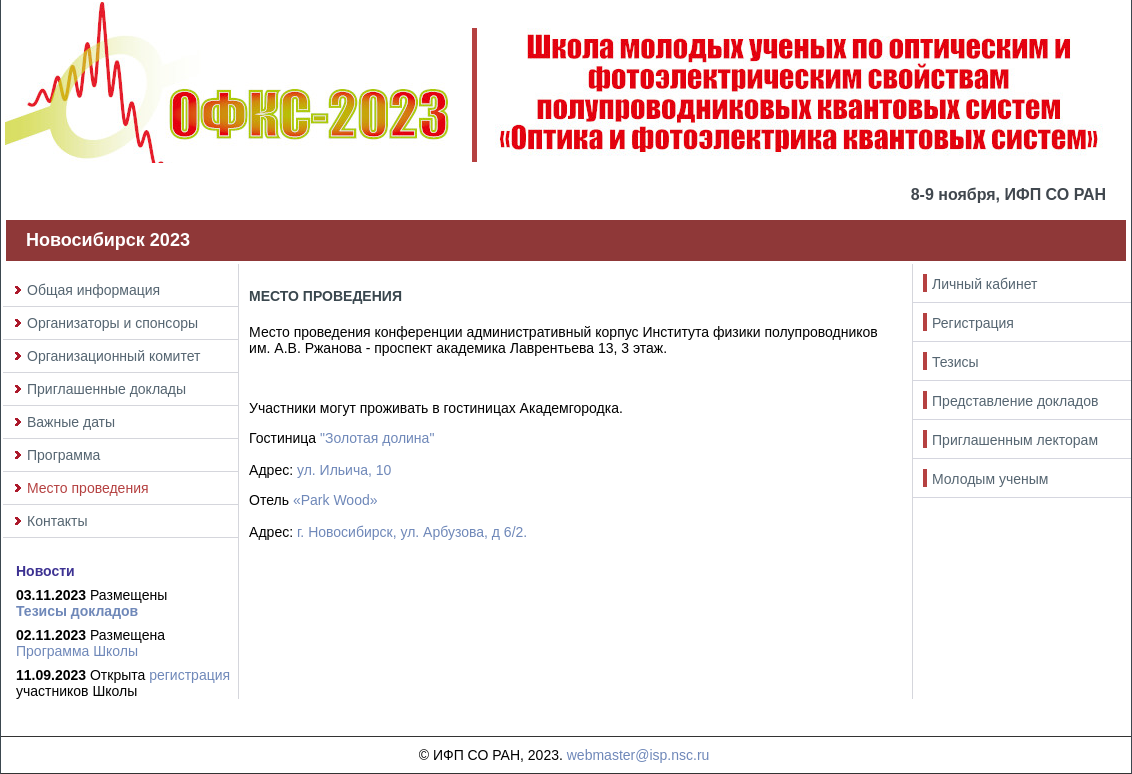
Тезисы (955, 362)
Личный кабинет (984, 284)
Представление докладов (1015, 401)
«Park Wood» (335, 500)
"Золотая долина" (377, 438)
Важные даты (71, 422)
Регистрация (973, 323)
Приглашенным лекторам (1015, 440)
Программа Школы (77, 651)
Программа (63, 455)
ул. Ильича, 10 (344, 470)
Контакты (57, 521)
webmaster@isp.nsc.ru (638, 755)
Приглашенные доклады (106, 389)
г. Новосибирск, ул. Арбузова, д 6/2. (412, 532)
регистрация (189, 675)
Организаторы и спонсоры (112, 323)
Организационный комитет (113, 356)
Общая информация (93, 290)
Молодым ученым (990, 479)
